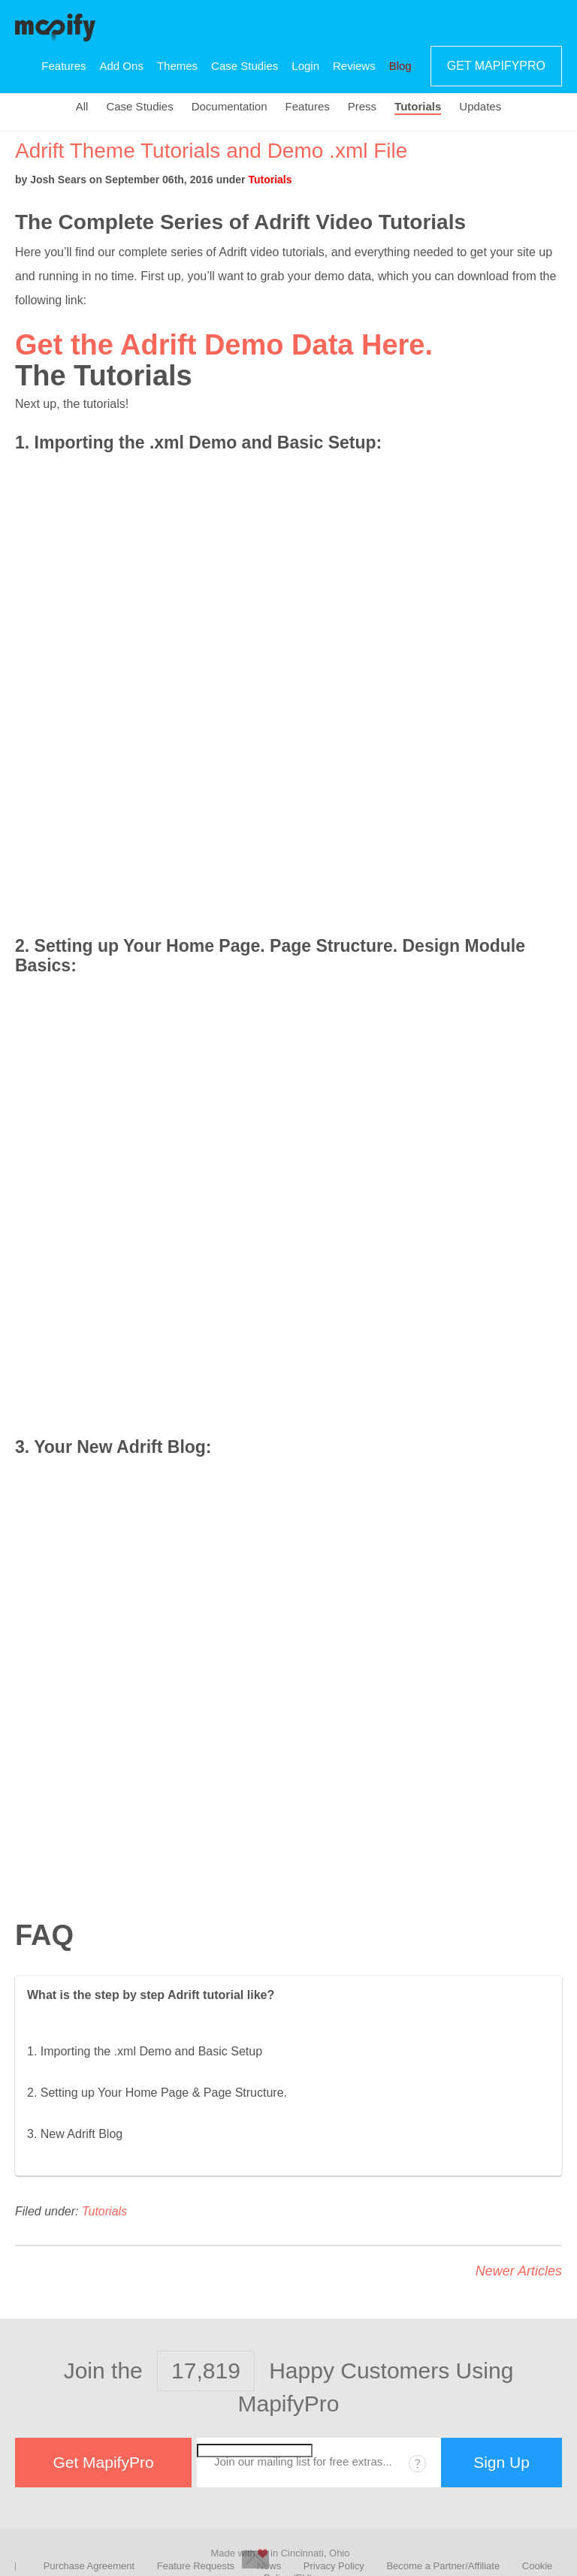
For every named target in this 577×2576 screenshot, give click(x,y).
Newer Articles (519, 2271)
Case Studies (244, 65)
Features (63, 65)
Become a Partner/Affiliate (443, 2565)
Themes (177, 65)
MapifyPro (55, 27)
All (82, 107)
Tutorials (417, 107)
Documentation (229, 107)
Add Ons (121, 65)
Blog (400, 65)
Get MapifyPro (496, 65)
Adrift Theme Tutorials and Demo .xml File (211, 150)
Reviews (354, 65)
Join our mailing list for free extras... (303, 2461)
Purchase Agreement (89, 2565)
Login (305, 65)
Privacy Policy (334, 2565)
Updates (480, 107)
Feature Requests (195, 2565)
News (269, 2565)
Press (362, 107)
